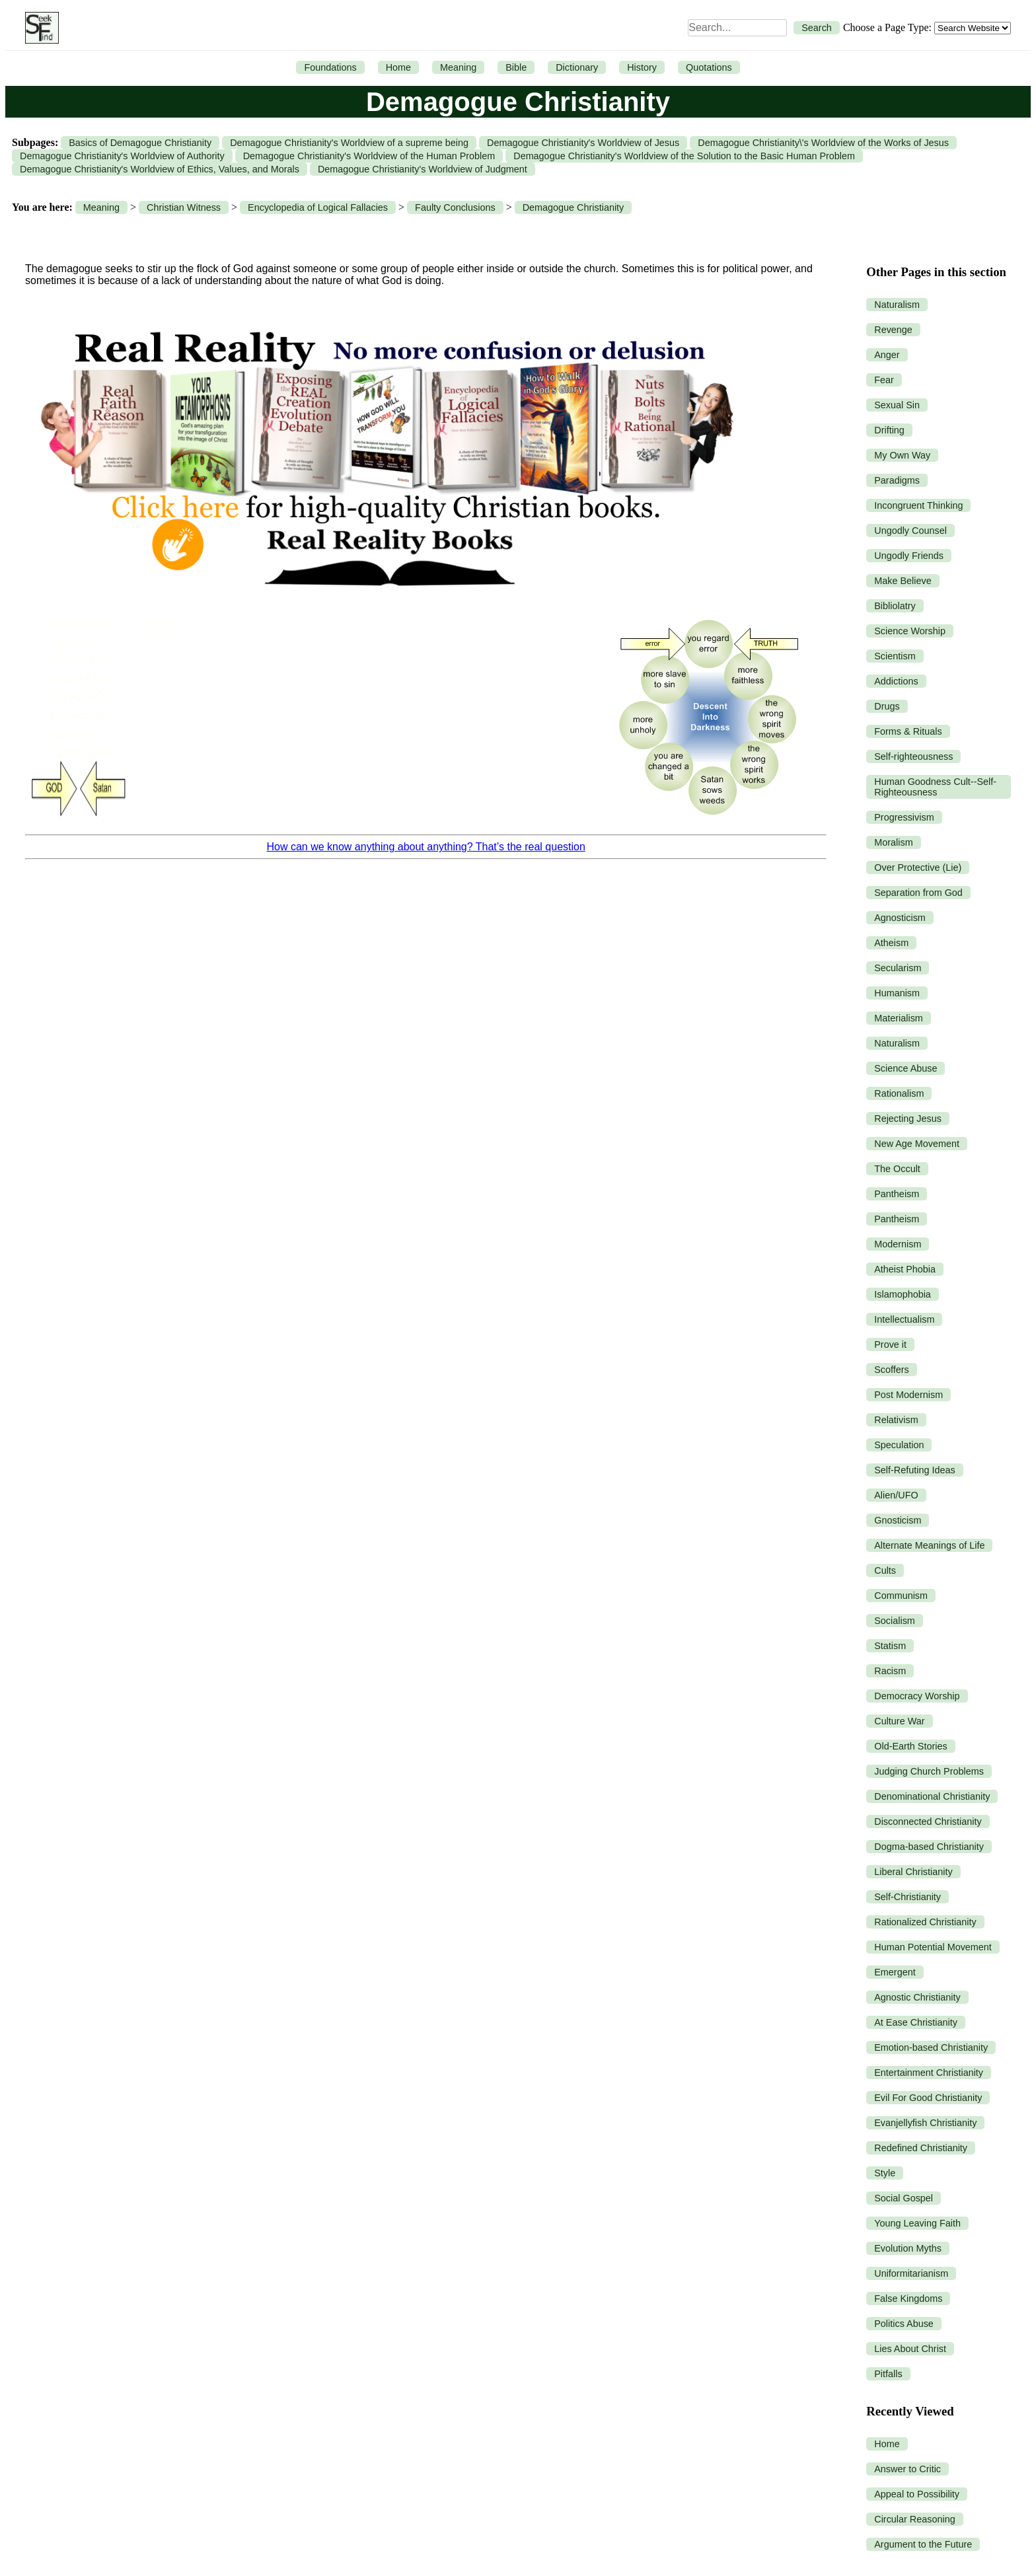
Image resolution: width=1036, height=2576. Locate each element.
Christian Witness (184, 207)
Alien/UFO (896, 1495)
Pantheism (896, 1194)
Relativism (896, 1420)
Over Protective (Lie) (917, 867)
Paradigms (897, 480)
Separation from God (918, 892)
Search (816, 27)
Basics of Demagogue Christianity (140, 142)
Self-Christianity (907, 1897)
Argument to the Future (923, 2544)
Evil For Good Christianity (928, 2097)
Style (884, 2173)
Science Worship (909, 631)
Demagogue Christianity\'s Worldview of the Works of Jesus (823, 142)
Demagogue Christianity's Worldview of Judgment (422, 169)
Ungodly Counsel (910, 530)
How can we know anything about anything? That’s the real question (425, 846)
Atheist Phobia (905, 1269)
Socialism (894, 1620)
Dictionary (577, 67)
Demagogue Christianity (573, 207)
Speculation (899, 1445)
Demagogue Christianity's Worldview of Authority (122, 156)
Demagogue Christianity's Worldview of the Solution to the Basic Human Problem (684, 156)
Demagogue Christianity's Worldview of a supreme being (349, 142)
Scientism (894, 656)
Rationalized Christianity (925, 1922)
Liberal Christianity (913, 1871)
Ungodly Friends (909, 555)
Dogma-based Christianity (929, 1846)
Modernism (897, 1244)
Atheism (891, 943)
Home (398, 67)
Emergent (894, 1972)
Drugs (886, 706)
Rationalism (899, 1093)
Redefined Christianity (920, 2148)
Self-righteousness (913, 756)
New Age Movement (916, 1143)
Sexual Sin (897, 405)
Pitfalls (888, 2374)
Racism (890, 1671)
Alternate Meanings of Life (929, 1545)
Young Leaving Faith (917, 2223)
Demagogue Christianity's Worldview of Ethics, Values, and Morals (159, 169)
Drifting (889, 430)
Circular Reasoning (914, 2519)
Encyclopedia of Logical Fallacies (318, 207)
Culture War (899, 1721)
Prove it (890, 1344)
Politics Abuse (904, 2323)
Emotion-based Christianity (931, 2047)
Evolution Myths (908, 2248)
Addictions (896, 681)
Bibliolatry (894, 606)
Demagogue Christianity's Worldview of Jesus (583, 142)
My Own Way (902, 455)
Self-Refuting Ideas (914, 1470)
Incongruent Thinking (918, 505)
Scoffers (891, 1369)
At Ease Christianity (915, 2022)
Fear (884, 380)
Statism (890, 1645)
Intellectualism (904, 1319)
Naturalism (897, 304)
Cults (885, 1570)
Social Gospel (903, 2198)
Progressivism (904, 817)
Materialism (898, 1018)
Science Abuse (905, 1068)
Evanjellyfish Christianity (925, 2122)
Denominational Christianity (932, 1796)
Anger (886, 355)
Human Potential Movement (933, 1947)
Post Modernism (908, 1394)
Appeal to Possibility (916, 2494)
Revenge (893, 329)
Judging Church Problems (929, 1771)
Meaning (458, 67)
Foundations (330, 67)
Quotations (709, 67)
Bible (516, 67)
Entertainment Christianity (928, 2072)
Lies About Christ (910, 2348)
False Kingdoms (908, 2298)
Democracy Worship (916, 1696)
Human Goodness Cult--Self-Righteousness (935, 786)
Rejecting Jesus (908, 1118)
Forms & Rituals (908, 731)
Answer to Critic (907, 2469)
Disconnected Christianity (927, 1821)
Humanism (897, 993)
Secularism (897, 968)
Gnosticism (897, 1520)
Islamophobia (902, 1294)
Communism (901, 1595)
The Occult (897, 1168)
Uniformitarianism (911, 2273)
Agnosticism (900, 917)
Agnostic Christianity (917, 1997)
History (642, 67)
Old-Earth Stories (910, 1746)
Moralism (893, 842)
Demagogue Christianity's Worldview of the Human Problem (369, 156)
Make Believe (902, 580)
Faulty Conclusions (455, 207)
